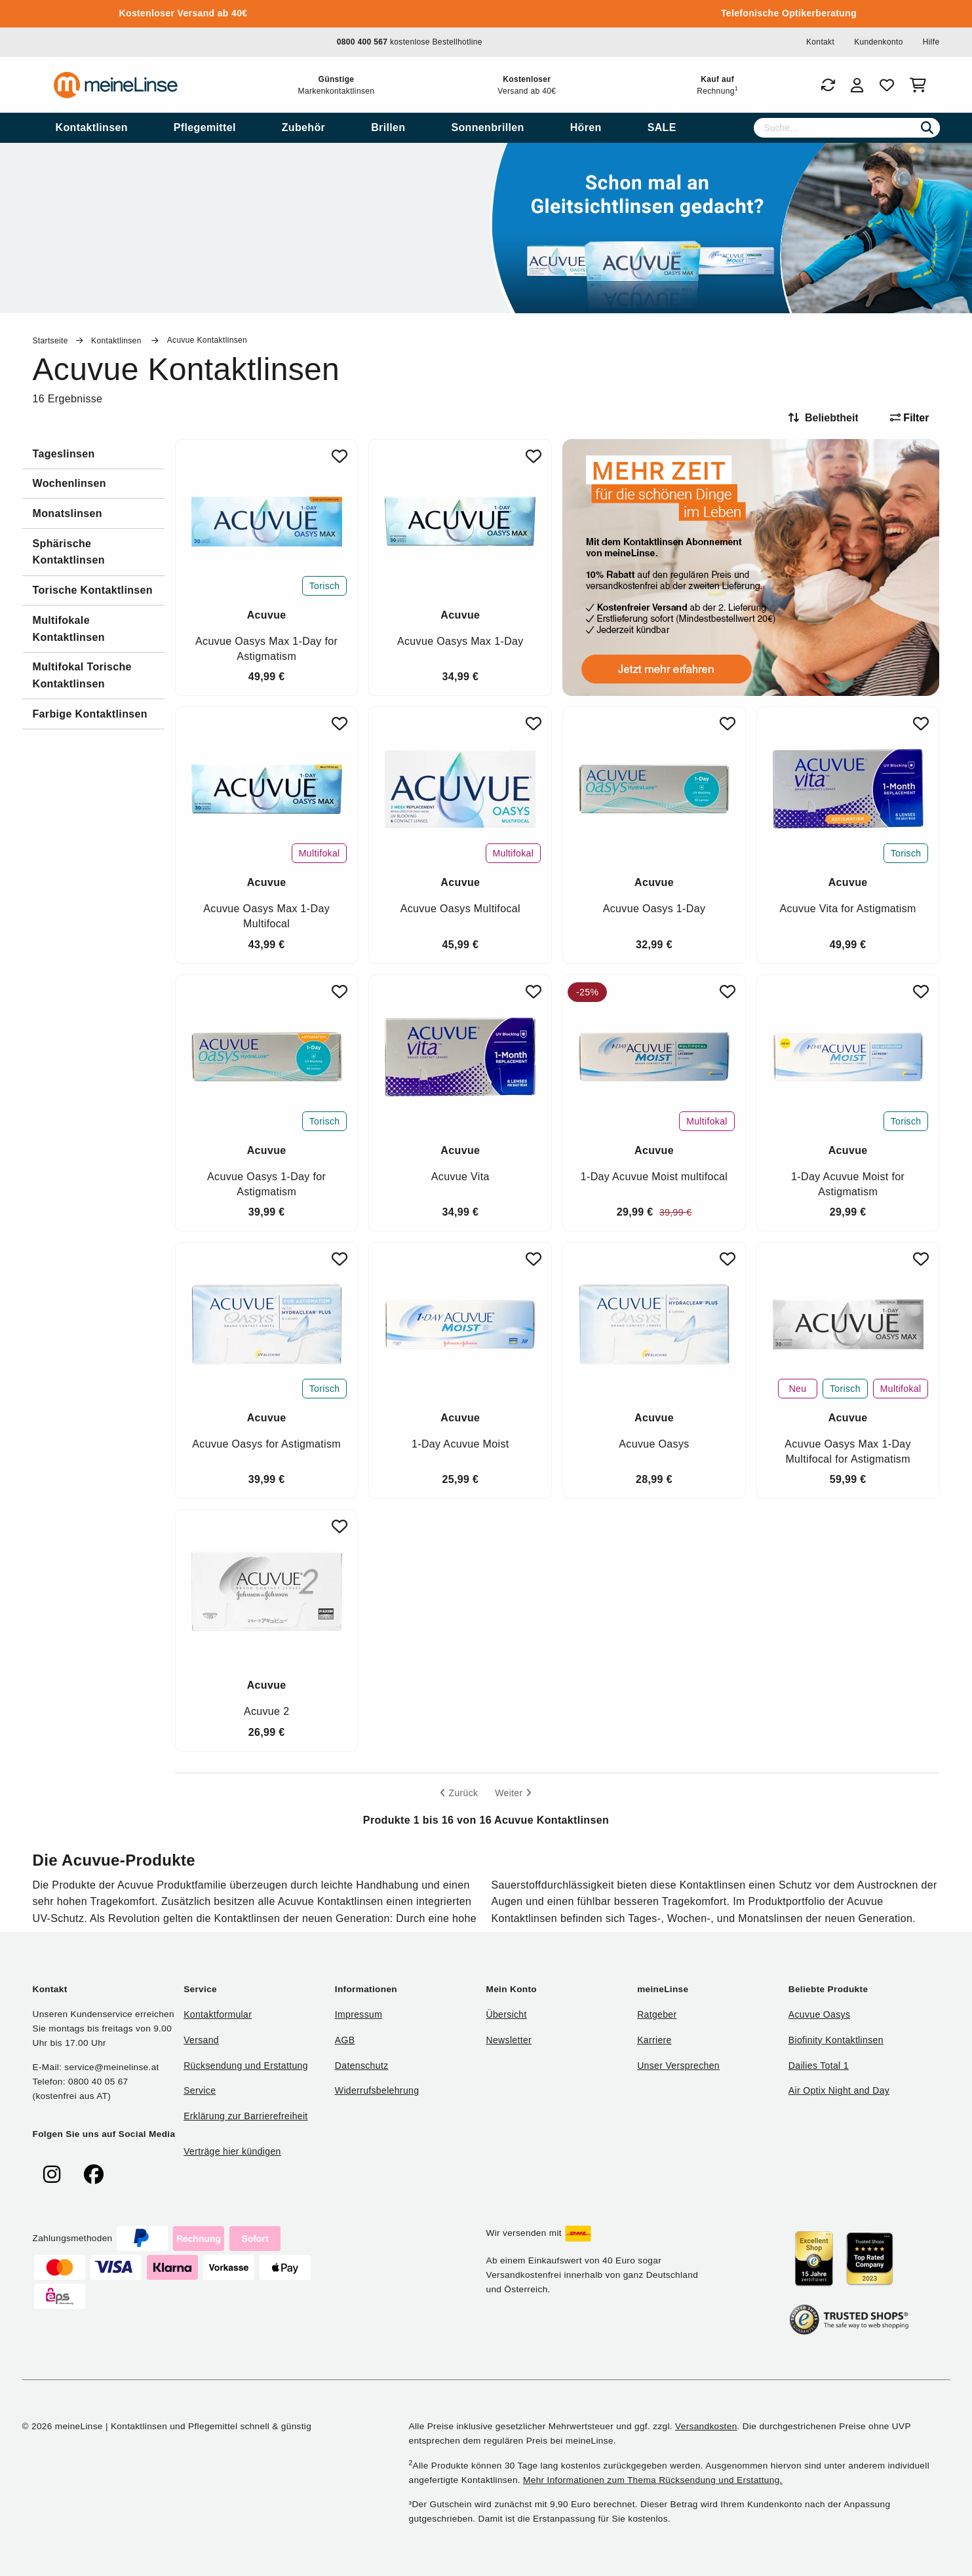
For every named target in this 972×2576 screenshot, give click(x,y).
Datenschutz (362, 2065)
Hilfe (931, 42)
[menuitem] (92, 128)
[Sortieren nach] (829, 418)
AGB (345, 2040)
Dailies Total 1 (818, 2065)
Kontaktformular (218, 2014)
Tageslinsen (64, 453)
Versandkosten (706, 2426)
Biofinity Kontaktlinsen (836, 2040)
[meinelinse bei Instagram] (52, 2174)
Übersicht (506, 2014)
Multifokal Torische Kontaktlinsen (82, 675)
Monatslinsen (67, 513)
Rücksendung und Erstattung (246, 2065)
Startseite (50, 340)
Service (200, 2090)
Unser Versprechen (678, 2065)
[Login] (857, 85)
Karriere (654, 2040)
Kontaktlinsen (117, 340)
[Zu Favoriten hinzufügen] (339, 456)
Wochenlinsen (69, 483)
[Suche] (847, 128)
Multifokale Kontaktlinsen (69, 629)
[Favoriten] (887, 85)
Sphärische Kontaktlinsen (69, 552)
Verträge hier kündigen (232, 2151)
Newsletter (509, 2040)
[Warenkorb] (920, 85)
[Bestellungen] (828, 85)
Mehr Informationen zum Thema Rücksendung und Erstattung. (653, 2480)
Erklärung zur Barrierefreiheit (245, 2116)
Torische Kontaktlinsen (93, 590)
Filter (909, 417)
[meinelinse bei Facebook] (93, 2174)
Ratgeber (656, 2014)
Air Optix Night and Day (838, 2090)
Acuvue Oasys (819, 2014)
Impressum (358, 2014)
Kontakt (820, 42)
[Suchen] (927, 128)
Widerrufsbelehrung (377, 2090)
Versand (201, 2040)
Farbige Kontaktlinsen (90, 714)
